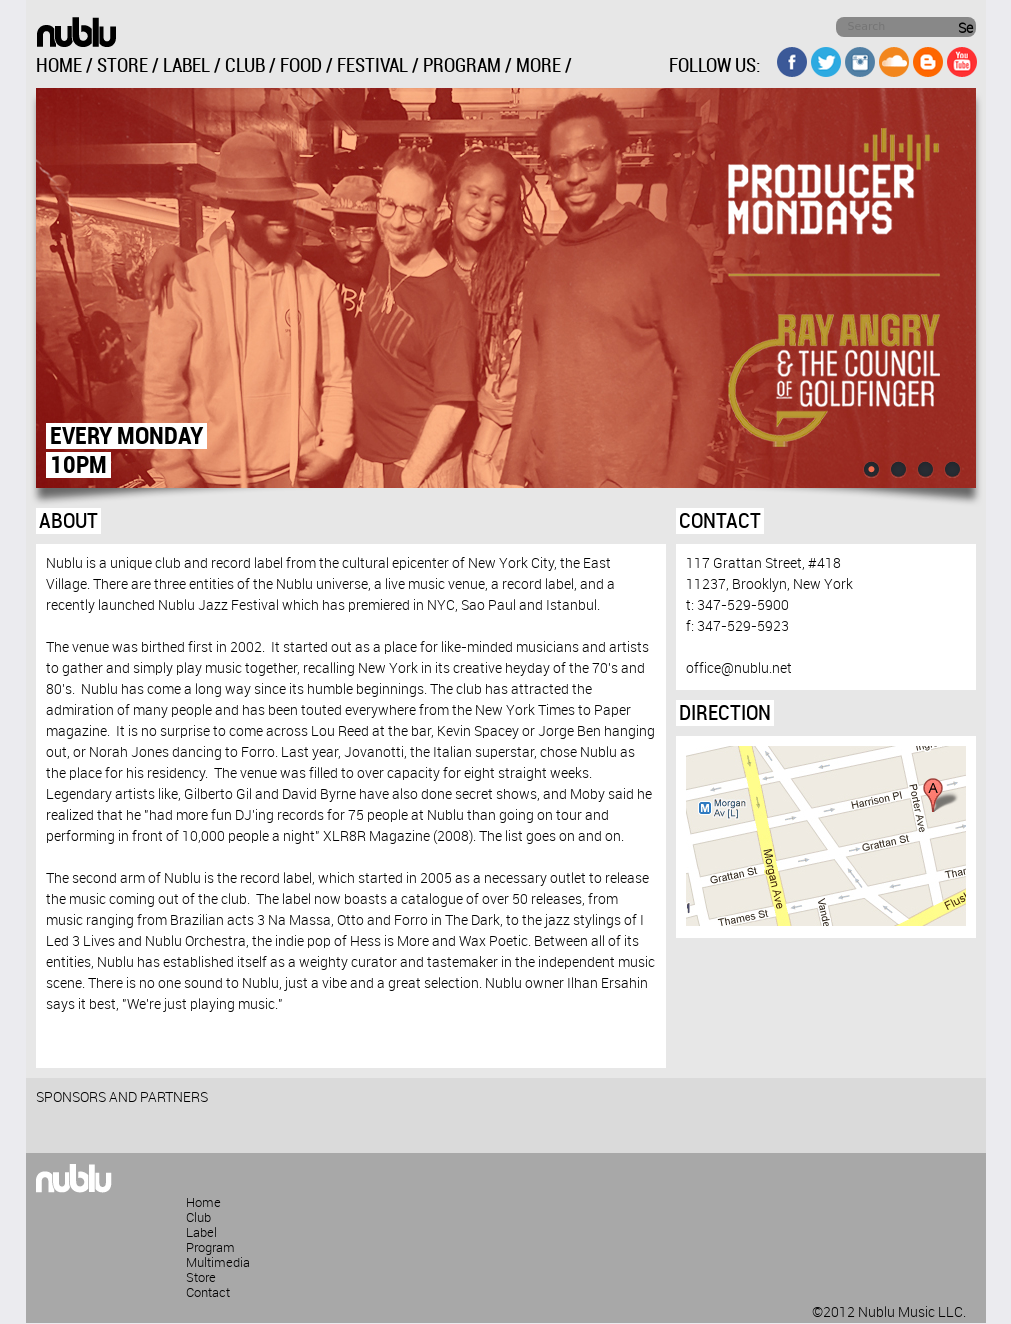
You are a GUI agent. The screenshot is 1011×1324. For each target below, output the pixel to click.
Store (201, 1278)
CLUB (245, 66)
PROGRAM (462, 66)
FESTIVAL (372, 66)
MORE (538, 66)
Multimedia (218, 1263)
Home (203, 1203)
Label (201, 1233)
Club (198, 1218)
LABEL (186, 66)
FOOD (301, 66)
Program (210, 1248)
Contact (208, 1293)
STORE (122, 66)
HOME (59, 66)
